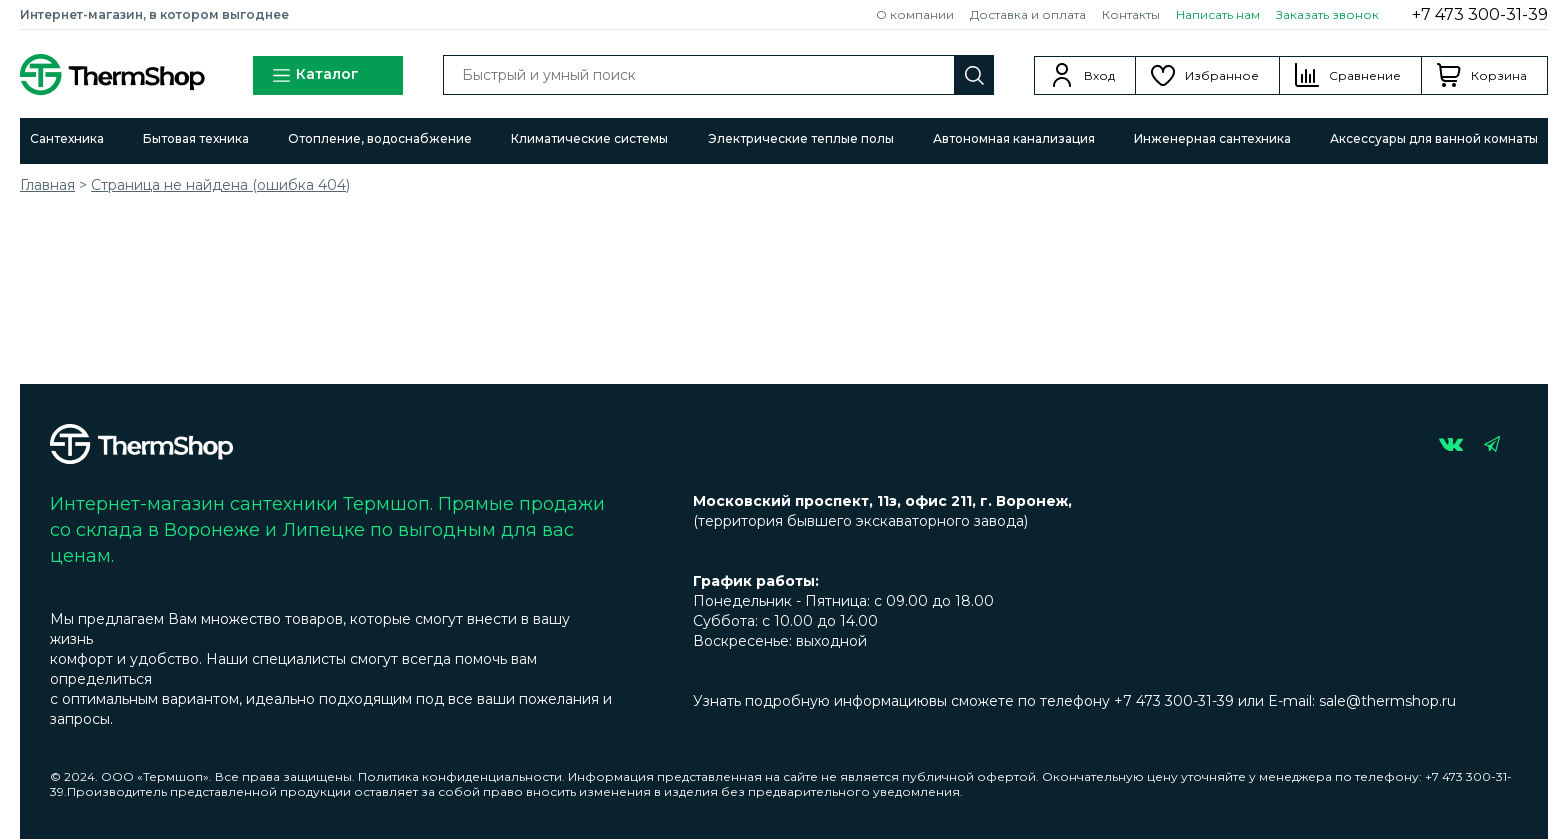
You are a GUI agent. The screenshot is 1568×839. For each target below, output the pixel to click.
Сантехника (67, 138)
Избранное (1222, 75)
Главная (47, 185)
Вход (1099, 75)
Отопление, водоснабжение (380, 138)
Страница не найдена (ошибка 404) (220, 185)
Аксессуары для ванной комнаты (1434, 138)
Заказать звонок (1327, 14)
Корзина (1499, 75)
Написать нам (1218, 14)
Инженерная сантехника (1212, 138)
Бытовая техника (196, 138)
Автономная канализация (1014, 138)
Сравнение (1365, 75)
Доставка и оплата (1028, 14)
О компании (915, 14)
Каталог (315, 75)
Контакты (1131, 14)
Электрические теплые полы (801, 138)
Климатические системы (589, 138)
